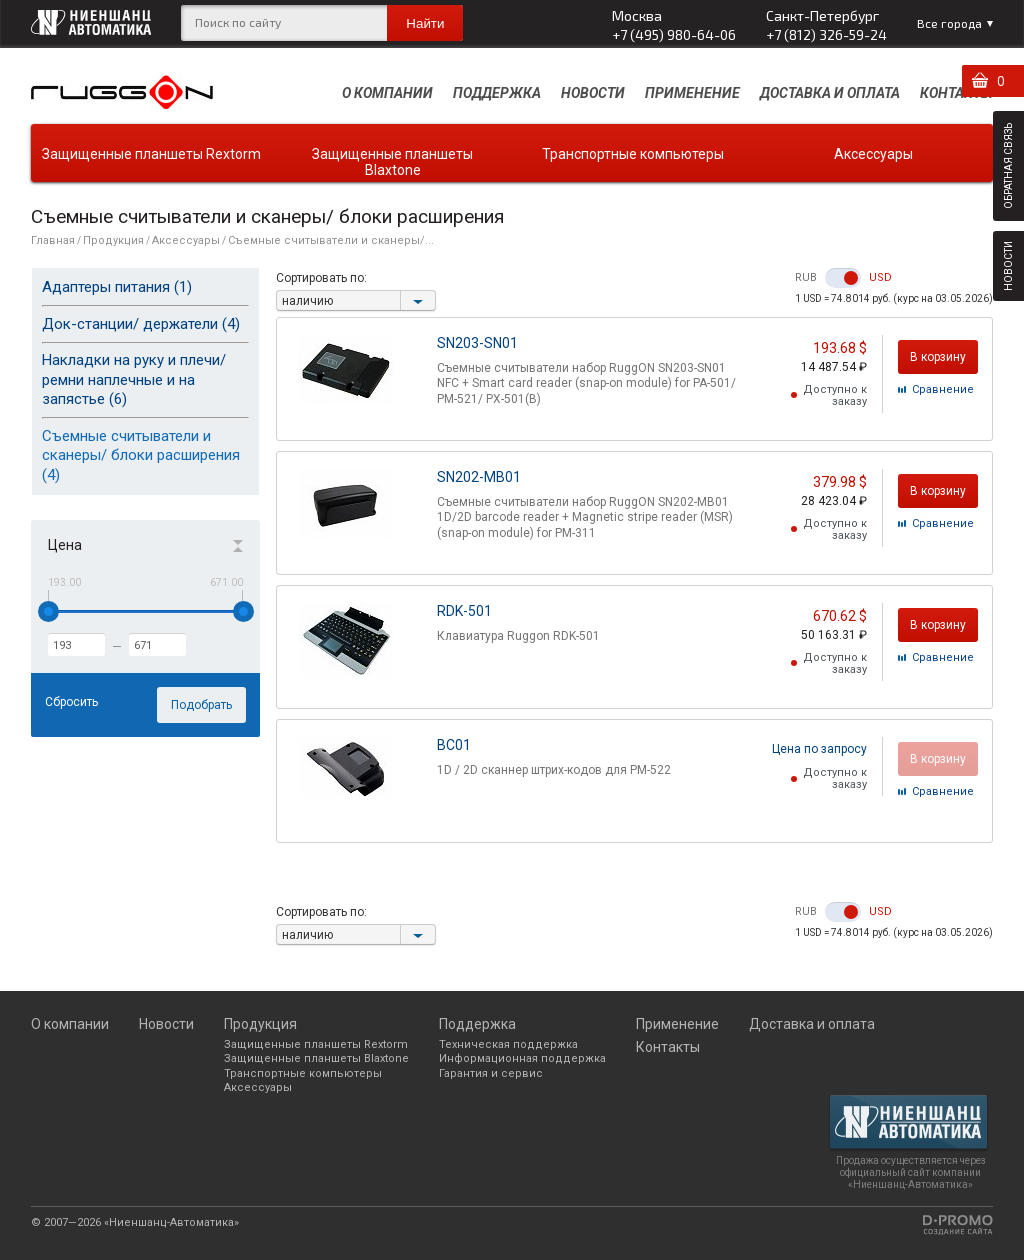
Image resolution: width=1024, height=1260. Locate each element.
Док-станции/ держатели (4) (141, 324)
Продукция (113, 240)
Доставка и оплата (830, 93)
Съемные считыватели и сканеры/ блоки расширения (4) (141, 455)
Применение (692, 93)
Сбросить (71, 702)
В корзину (938, 357)
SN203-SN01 (477, 343)
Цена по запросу (819, 749)
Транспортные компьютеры (633, 154)
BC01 (454, 745)
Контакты (956, 93)
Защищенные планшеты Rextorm (151, 154)
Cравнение (943, 389)
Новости (593, 93)
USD (880, 278)
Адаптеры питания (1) (117, 287)
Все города (949, 23)
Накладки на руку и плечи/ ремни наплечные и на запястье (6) (134, 379)
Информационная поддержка (522, 1058)
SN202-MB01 (479, 477)
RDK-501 (464, 611)
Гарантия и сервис (491, 1073)
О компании (387, 93)
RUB (806, 278)
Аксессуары (873, 154)
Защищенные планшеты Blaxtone (392, 162)
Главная (53, 240)
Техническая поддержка (508, 1044)
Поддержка (497, 93)
